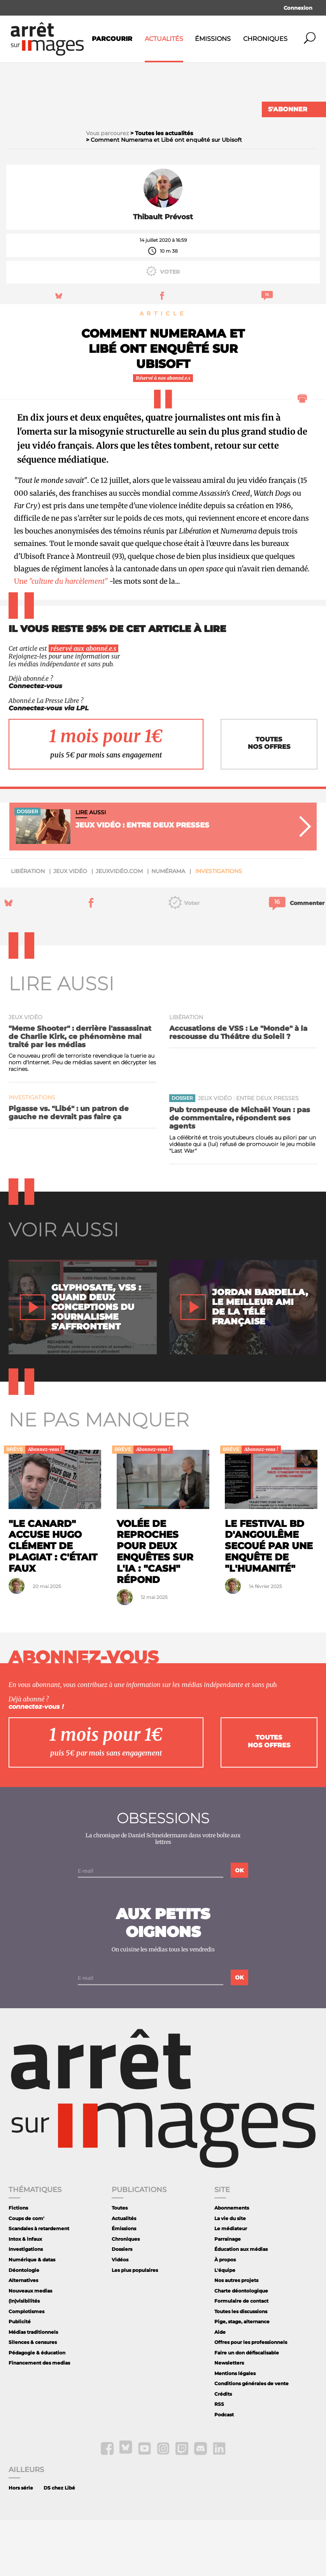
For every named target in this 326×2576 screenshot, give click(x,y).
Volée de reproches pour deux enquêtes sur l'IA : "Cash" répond (155, 1607)
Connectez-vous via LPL (49, 764)
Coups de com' (26, 2274)
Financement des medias (39, 2419)
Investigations (218, 927)
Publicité (20, 2378)
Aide (220, 2388)
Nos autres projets (236, 2336)
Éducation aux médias (241, 2305)
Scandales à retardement (39, 2284)
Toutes (120, 2264)
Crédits (223, 2450)
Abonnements (231, 2264)
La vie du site (230, 2274)
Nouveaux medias (30, 2346)
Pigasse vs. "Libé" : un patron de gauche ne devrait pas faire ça (69, 1168)
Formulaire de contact (241, 2357)
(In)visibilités (24, 2357)
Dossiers (122, 2305)
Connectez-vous (35, 742)
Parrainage (227, 2295)
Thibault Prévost (163, 273)
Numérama (168, 927)
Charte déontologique (241, 2346)
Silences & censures (33, 2398)
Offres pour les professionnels (250, 2398)
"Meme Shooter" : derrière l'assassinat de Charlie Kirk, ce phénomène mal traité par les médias (80, 1092)
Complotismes (26, 2367)
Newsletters (229, 2419)
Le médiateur (230, 2284)
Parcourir (112, 38)
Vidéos (120, 2316)
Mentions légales (235, 2429)
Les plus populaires (135, 2326)
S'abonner (287, 109)
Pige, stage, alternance (242, 2378)
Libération (28, 927)
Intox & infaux (25, 2295)
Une (61, 637)
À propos (225, 2316)
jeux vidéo (70, 927)
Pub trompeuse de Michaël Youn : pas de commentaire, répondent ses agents (239, 1174)
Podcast (224, 2471)
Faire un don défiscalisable (246, 2408)
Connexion (298, 8)
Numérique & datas (32, 2316)
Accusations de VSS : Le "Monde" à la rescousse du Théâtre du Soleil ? (238, 1088)
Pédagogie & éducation (37, 2408)
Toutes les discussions (240, 2367)
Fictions (18, 2264)
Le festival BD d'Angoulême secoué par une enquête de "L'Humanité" (269, 1602)
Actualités (164, 38)
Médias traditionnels (33, 2388)
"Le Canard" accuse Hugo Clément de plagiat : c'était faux (53, 1602)
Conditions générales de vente (251, 2439)
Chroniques (265, 38)
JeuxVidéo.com (119, 927)
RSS (219, 2460)
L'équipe (224, 2326)
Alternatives (23, 2336)
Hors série (21, 2544)
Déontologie (24, 2326)
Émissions (213, 38)
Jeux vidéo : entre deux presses (248, 1154)
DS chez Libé (59, 2544)
